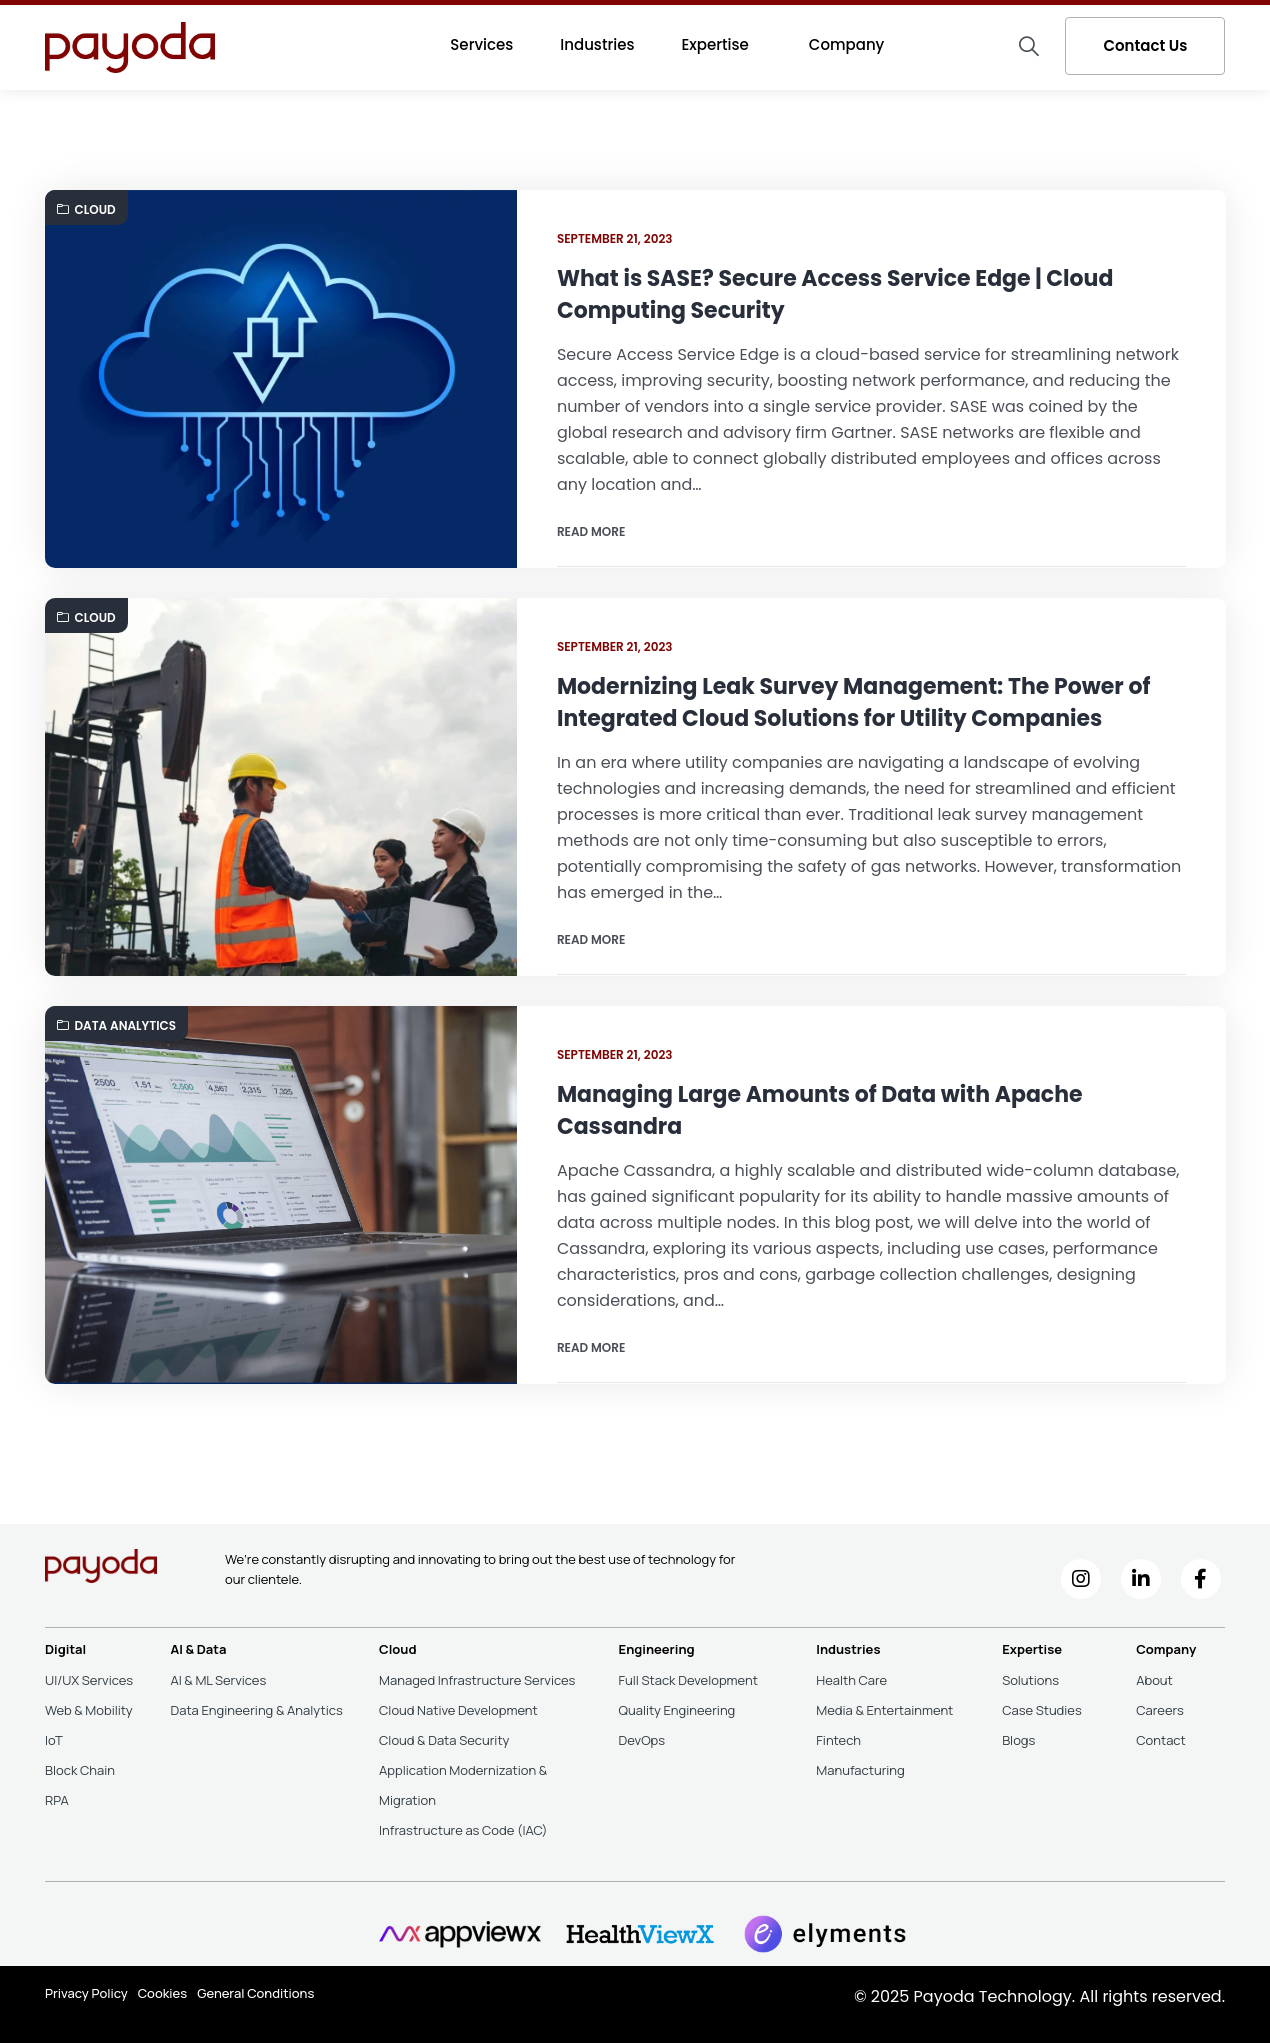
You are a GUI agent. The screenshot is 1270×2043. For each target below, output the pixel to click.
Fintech (838, 1740)
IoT (54, 1740)
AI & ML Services (218, 1680)
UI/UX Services (89, 1680)
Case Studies (1042, 1710)
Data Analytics (117, 1025)
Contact (1161, 1740)
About (1154, 1680)
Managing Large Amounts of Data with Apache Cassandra (820, 1110)
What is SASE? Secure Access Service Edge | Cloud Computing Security (835, 294)
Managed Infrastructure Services (477, 1680)
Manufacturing (860, 1770)
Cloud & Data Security (444, 1740)
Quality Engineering (677, 1710)
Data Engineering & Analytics (256, 1710)
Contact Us (1145, 45)
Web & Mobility (89, 1710)
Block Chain (80, 1770)
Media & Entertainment (884, 1710)
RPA (57, 1800)
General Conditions (255, 1993)
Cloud (86, 209)
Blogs (1018, 1740)
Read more (591, 531)
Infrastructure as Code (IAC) (463, 1830)
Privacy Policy (86, 1993)
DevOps (642, 1740)
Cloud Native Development (458, 1710)
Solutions (1030, 1680)
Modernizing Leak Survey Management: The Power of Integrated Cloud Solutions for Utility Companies (854, 702)
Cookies (162, 1993)
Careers (1160, 1710)
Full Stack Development (688, 1680)
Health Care (851, 1680)
